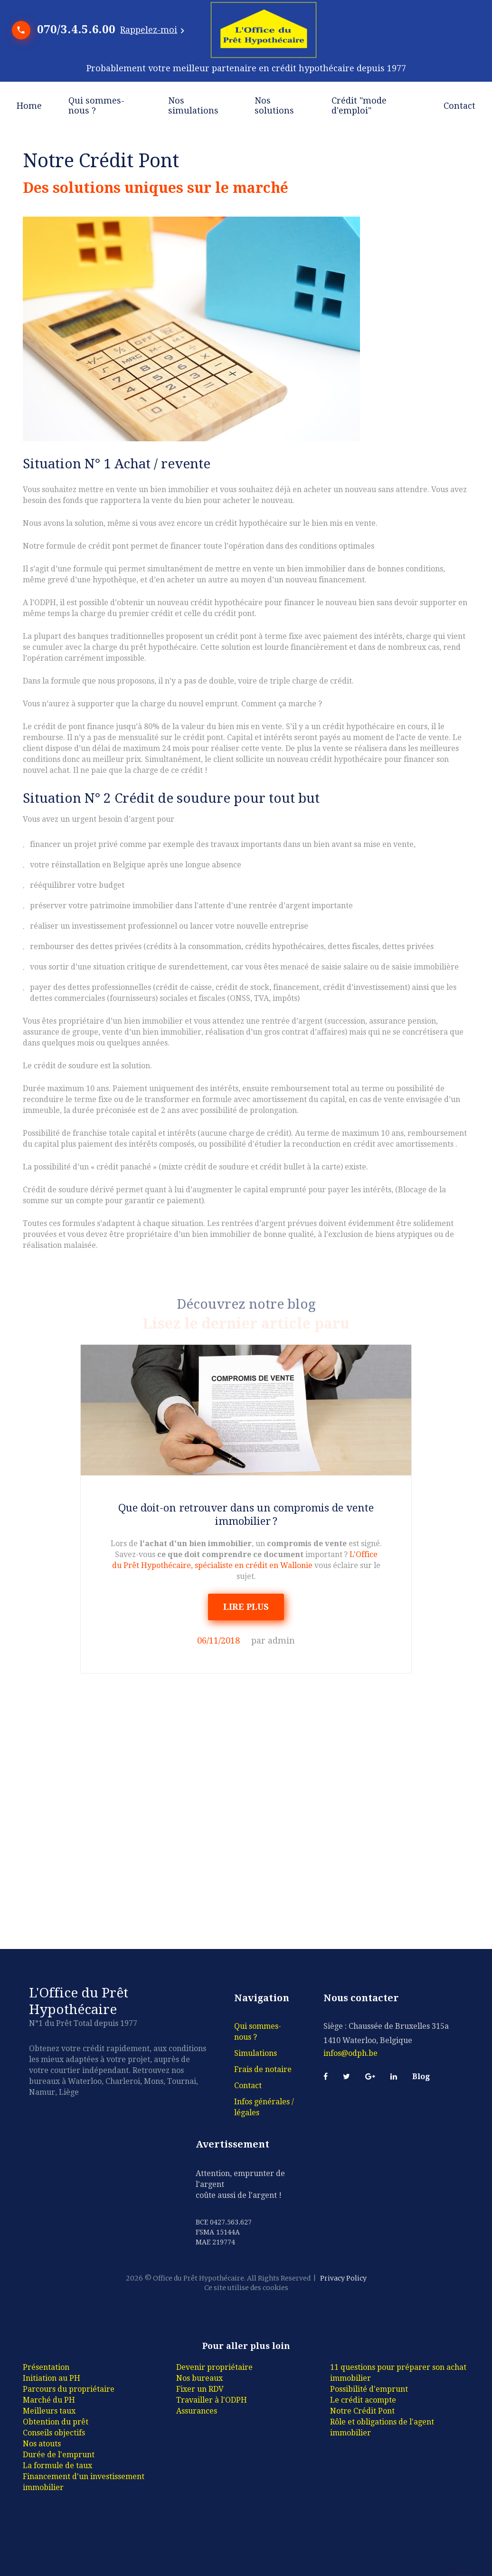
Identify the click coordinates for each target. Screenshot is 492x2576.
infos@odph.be (350, 2053)
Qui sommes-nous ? (96, 105)
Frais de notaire (263, 2069)
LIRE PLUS (246, 1607)
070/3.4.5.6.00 (63, 30)
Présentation (46, 2367)
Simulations (255, 2053)
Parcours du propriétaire (68, 2389)
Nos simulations (193, 105)
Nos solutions (274, 105)
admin (281, 1640)
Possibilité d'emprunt (369, 2389)
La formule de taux (57, 2465)
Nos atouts (42, 2443)
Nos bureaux (199, 2378)
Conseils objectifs (54, 2432)
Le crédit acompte (363, 2400)
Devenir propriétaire (214, 2367)
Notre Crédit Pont (362, 2410)
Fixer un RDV (200, 2389)
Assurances (196, 2410)
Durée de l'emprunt (59, 2454)
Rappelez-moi (148, 30)
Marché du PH (49, 2400)
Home (29, 106)
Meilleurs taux (49, 2410)
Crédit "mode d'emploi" (359, 105)
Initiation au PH (51, 2378)
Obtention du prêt (55, 2421)
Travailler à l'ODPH (211, 2400)
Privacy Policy (343, 2278)
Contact (459, 106)
